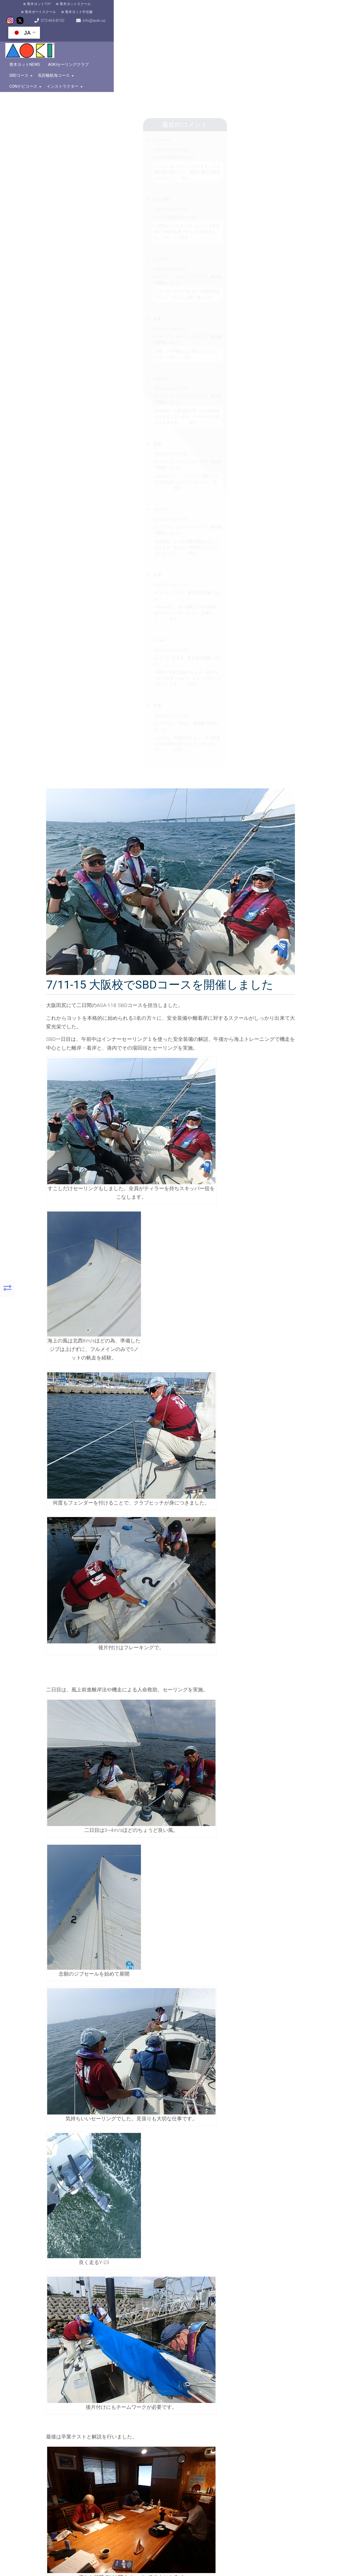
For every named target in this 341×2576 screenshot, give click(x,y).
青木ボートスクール (112, 8)
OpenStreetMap (102, 2444)
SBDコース (118, 47)
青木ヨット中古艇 (150, 8)
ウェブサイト (129, 2212)
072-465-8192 (222, 8)
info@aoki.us (265, 8)
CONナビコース (192, 47)
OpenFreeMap (86, 2444)
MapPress (74, 2444)
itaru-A (167, 2060)
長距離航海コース (153, 47)
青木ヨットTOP (35, 8)
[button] (63, 2395)
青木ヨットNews (36, 47)
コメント (125, 2113)
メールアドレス (129, 2193)
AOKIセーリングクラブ (80, 47)
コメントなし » (273, 2060)
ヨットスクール (237, 2060)
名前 (121, 2176)
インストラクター (231, 47)
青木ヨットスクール (71, 8)
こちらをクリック (261, 2497)
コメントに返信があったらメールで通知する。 (129, 2241)
